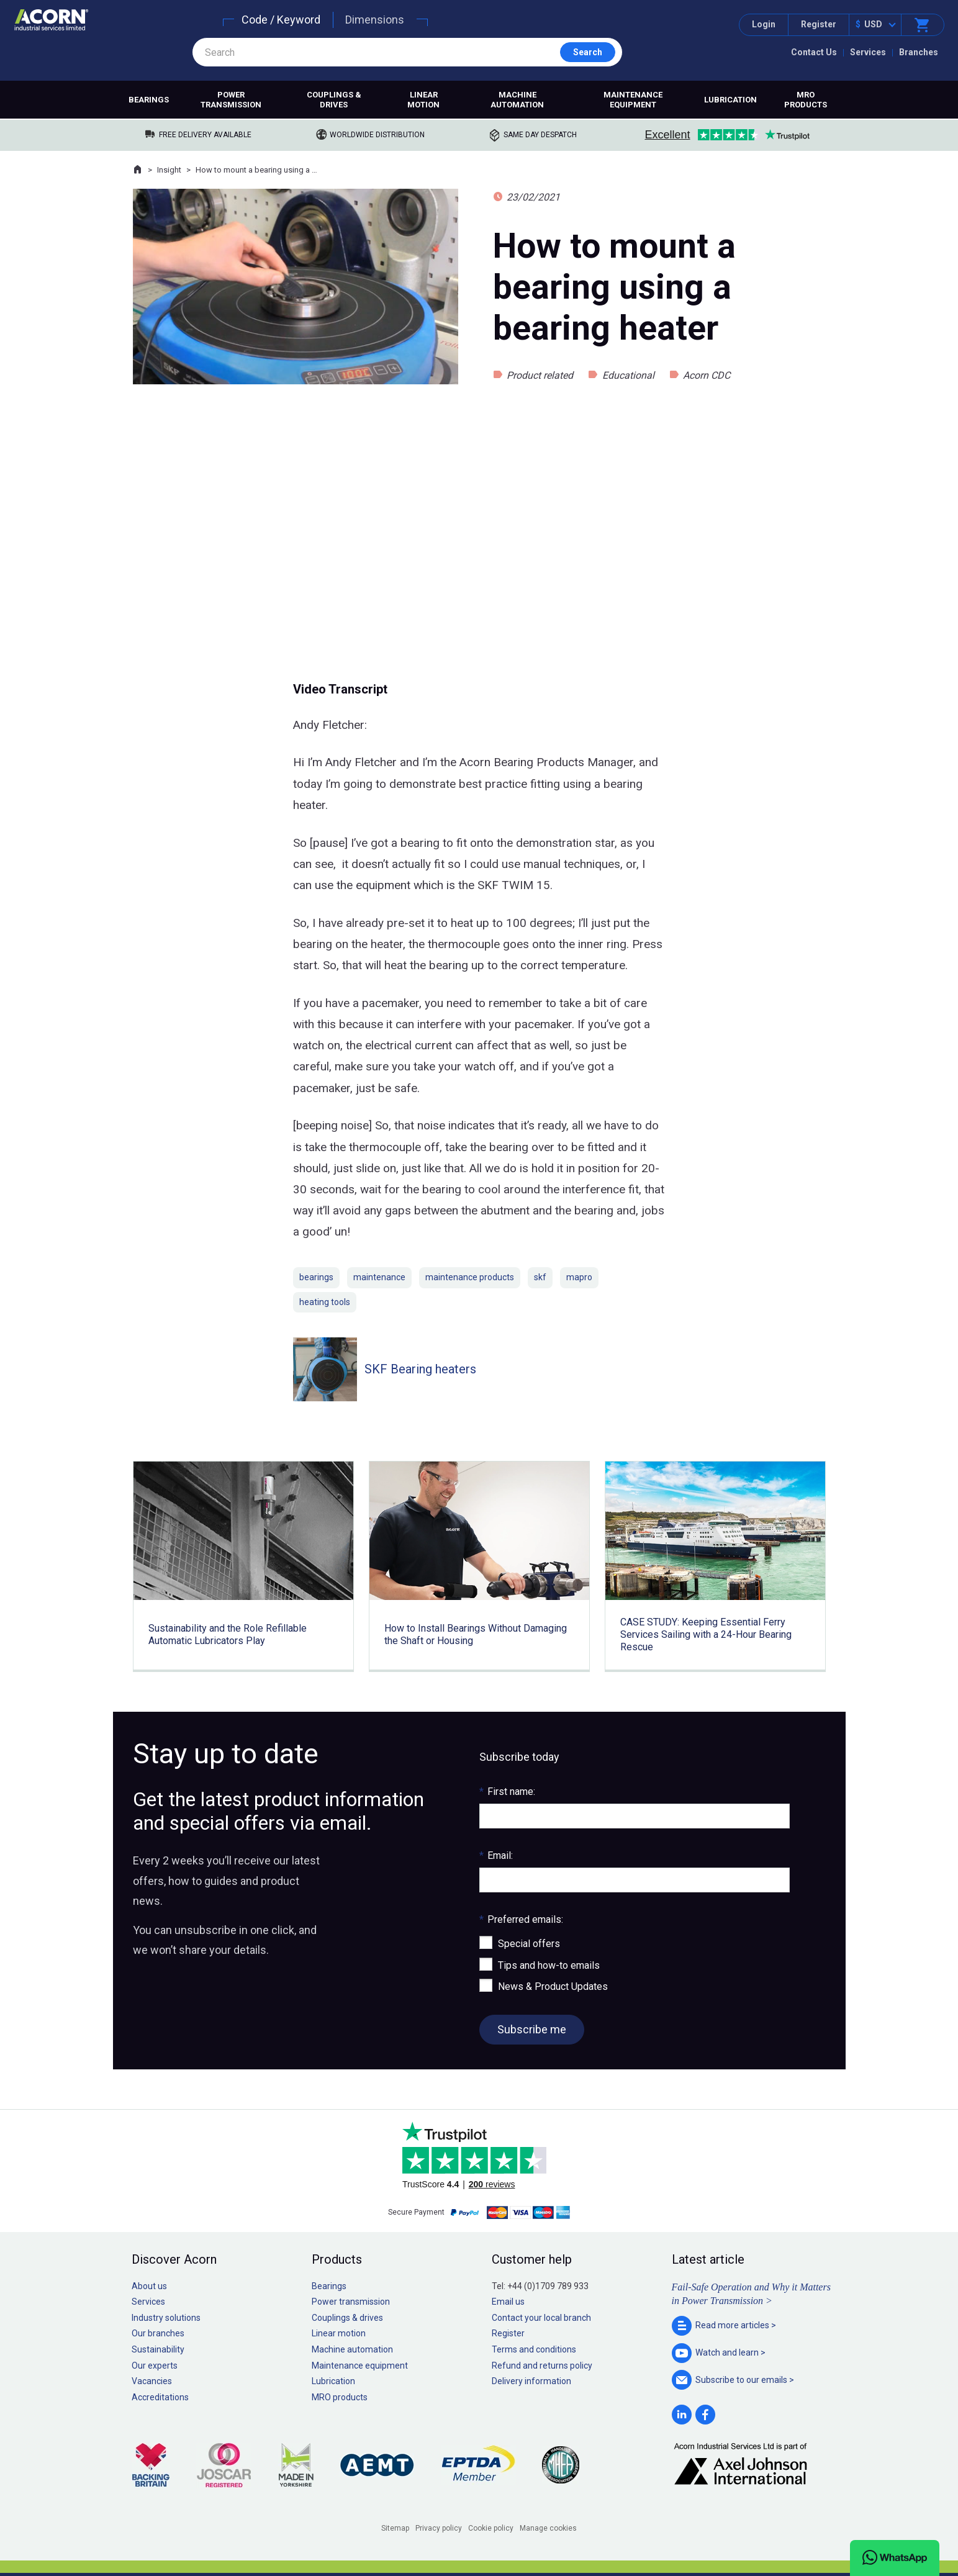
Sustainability (158, 2349)
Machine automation (517, 99)
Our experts (155, 2365)
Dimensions (374, 19)
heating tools (324, 1302)
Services (868, 52)
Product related (540, 375)
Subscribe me (531, 2029)
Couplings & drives (334, 99)
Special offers (529, 1944)
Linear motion (423, 99)
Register (818, 24)
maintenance (379, 1277)
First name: (507, 1791)
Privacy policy (438, 2528)
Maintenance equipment (632, 99)
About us (149, 2286)
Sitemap (395, 2528)
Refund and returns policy (542, 2365)
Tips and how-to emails (549, 1965)
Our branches (158, 2333)
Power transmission (231, 99)
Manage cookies (548, 2528)
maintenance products (469, 1277)
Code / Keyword (281, 19)
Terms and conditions (534, 2349)
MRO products (805, 99)
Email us (508, 2302)
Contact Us (814, 52)
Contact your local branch (541, 2318)
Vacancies (152, 2381)
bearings (316, 1277)
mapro (579, 1277)
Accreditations (160, 2397)
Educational (628, 375)
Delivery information (531, 2381)
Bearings (149, 99)
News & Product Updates (553, 1986)
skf (540, 1277)
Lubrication (730, 99)
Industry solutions (166, 2318)
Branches (918, 52)
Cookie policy (490, 2528)
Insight (169, 169)
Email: (496, 1855)
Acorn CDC (706, 375)
